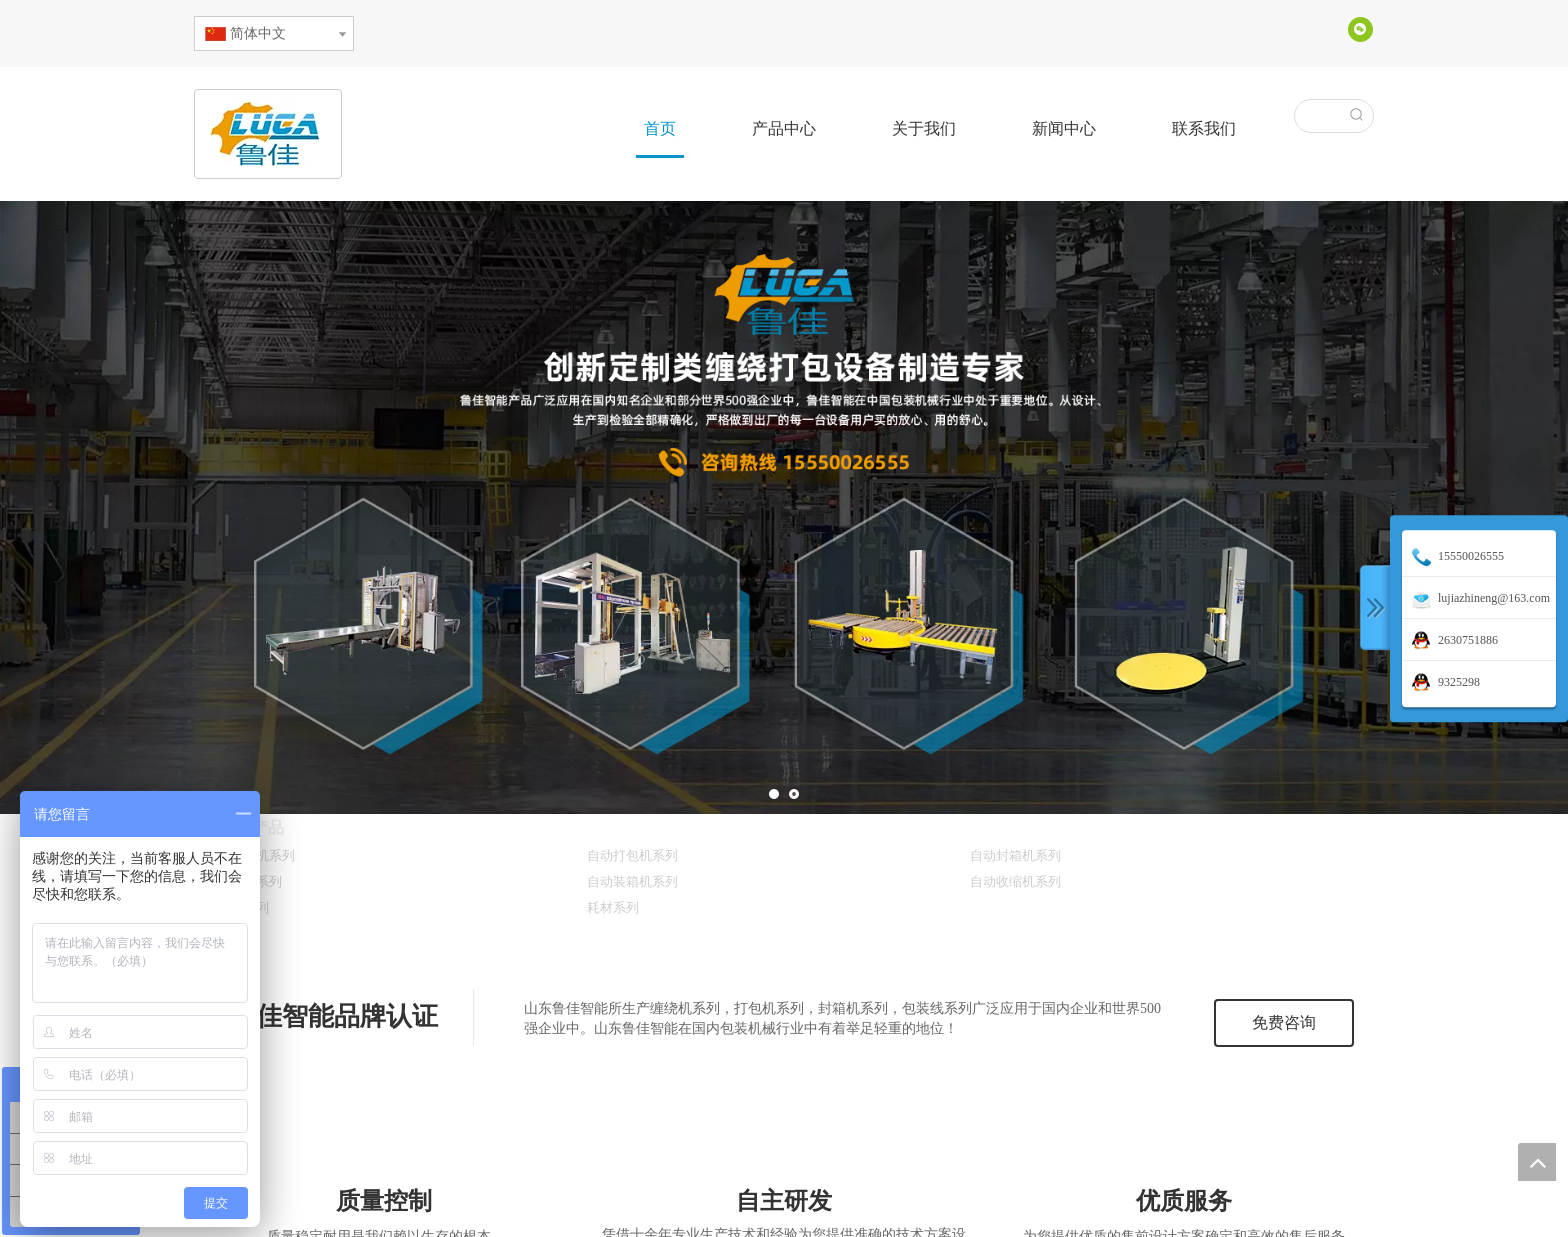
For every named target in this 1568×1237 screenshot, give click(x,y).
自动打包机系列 (632, 855)
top (1537, 1162)
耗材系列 (613, 907)
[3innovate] (783, 1151)
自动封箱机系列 (1015, 855)
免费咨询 (1284, 1022)
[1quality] (384, 1151)
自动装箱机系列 (632, 881)
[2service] (1184, 1151)
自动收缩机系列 (1015, 881)
